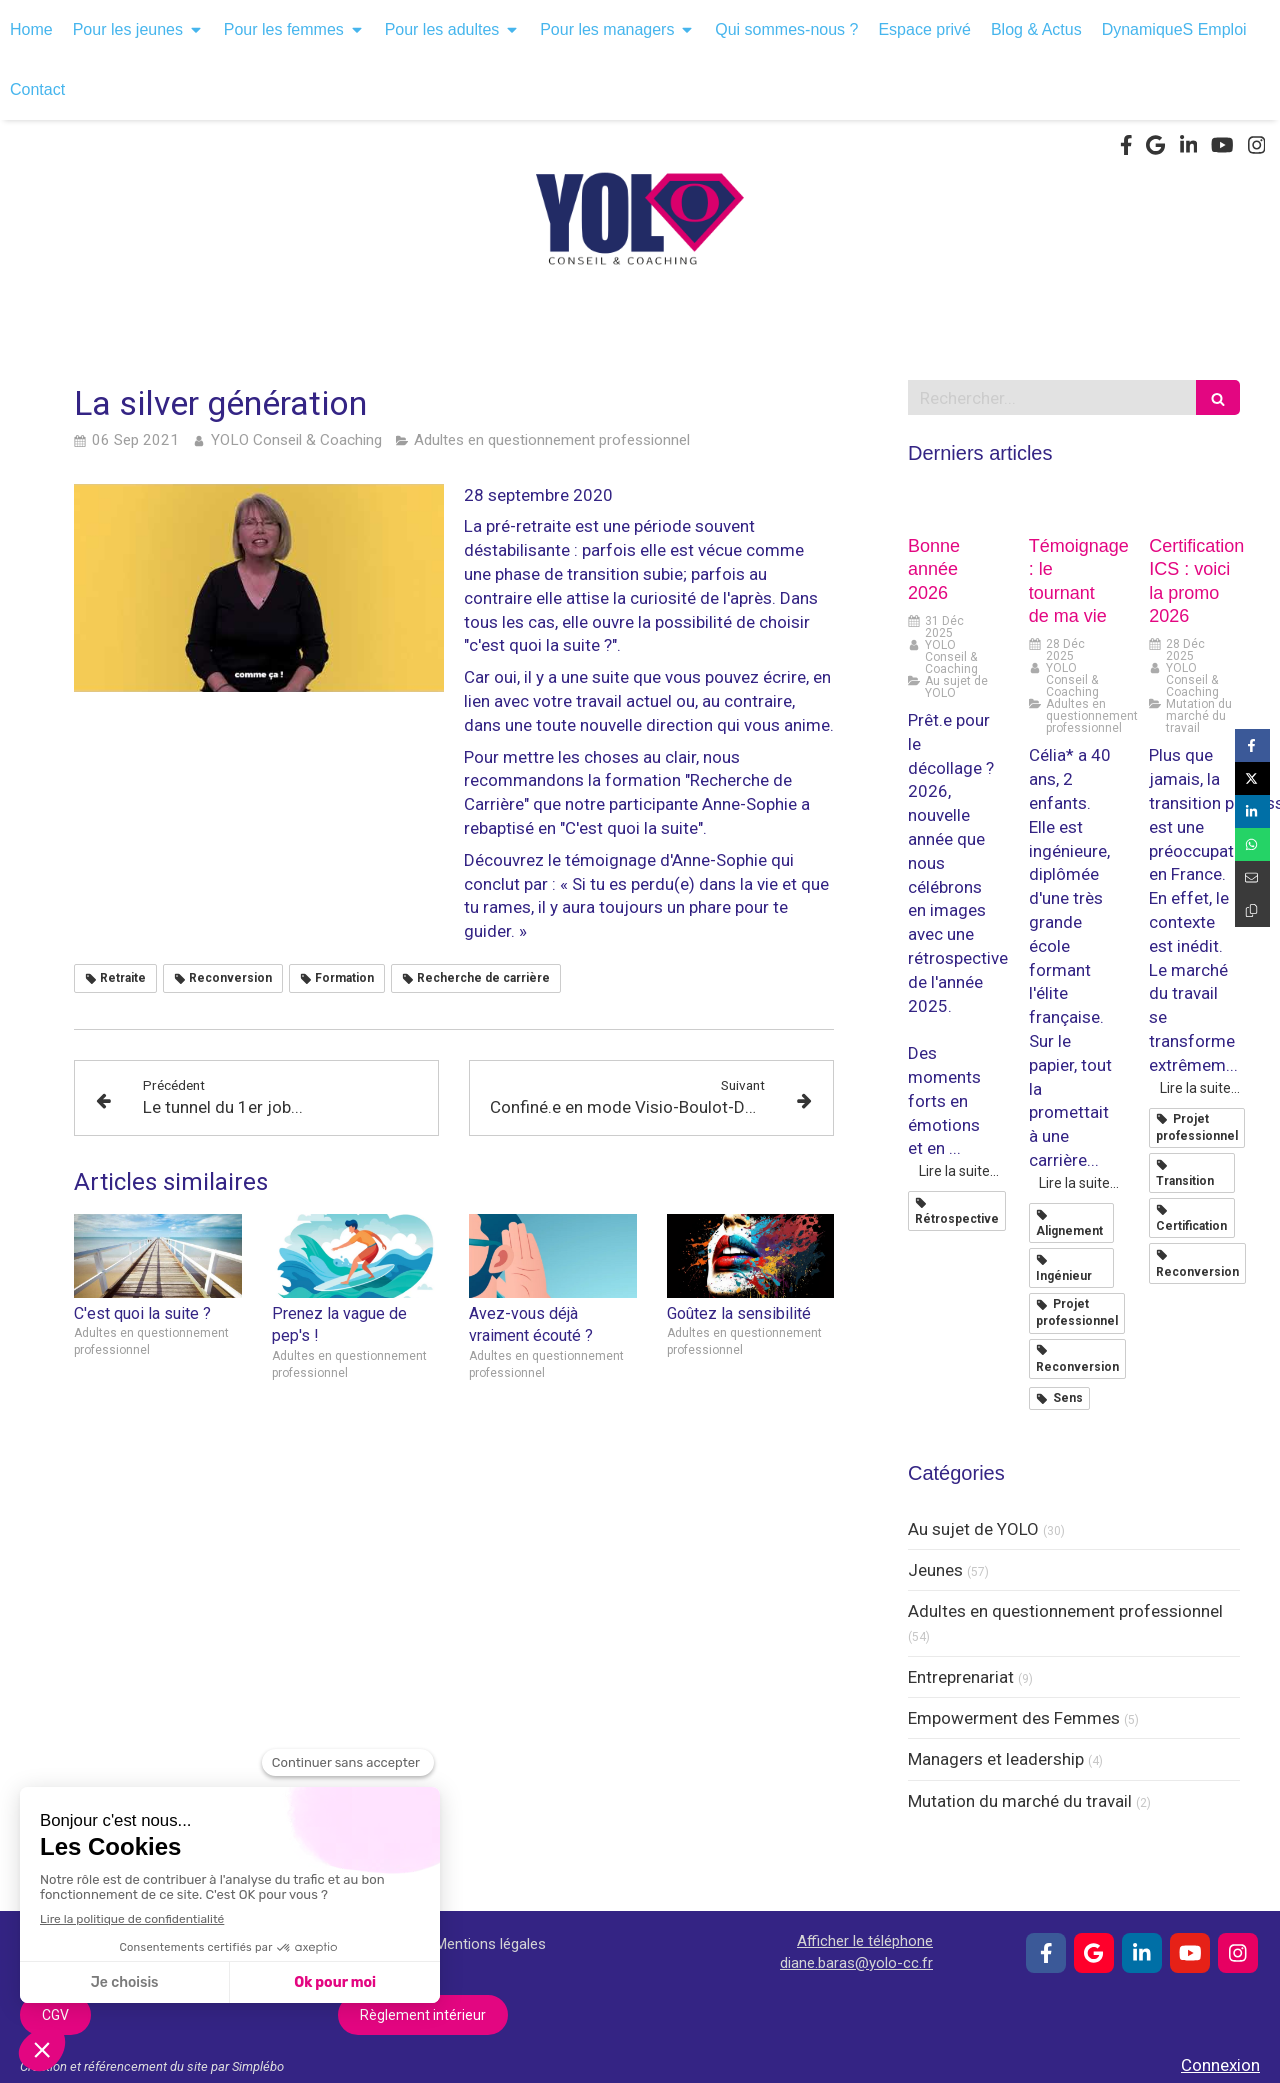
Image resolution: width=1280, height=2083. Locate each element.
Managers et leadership (996, 1759)
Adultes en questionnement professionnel (1065, 1611)
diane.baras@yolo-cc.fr (856, 1963)
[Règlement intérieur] (423, 2015)
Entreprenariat (961, 1677)
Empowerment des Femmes (1014, 1718)
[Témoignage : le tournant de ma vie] (1074, 507)
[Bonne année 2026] (953, 507)
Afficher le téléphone (865, 1941)
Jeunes (935, 1570)
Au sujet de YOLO (973, 1529)
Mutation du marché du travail (1020, 1801)
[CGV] (55, 2015)
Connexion (1220, 2065)
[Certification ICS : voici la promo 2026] (1194, 507)
